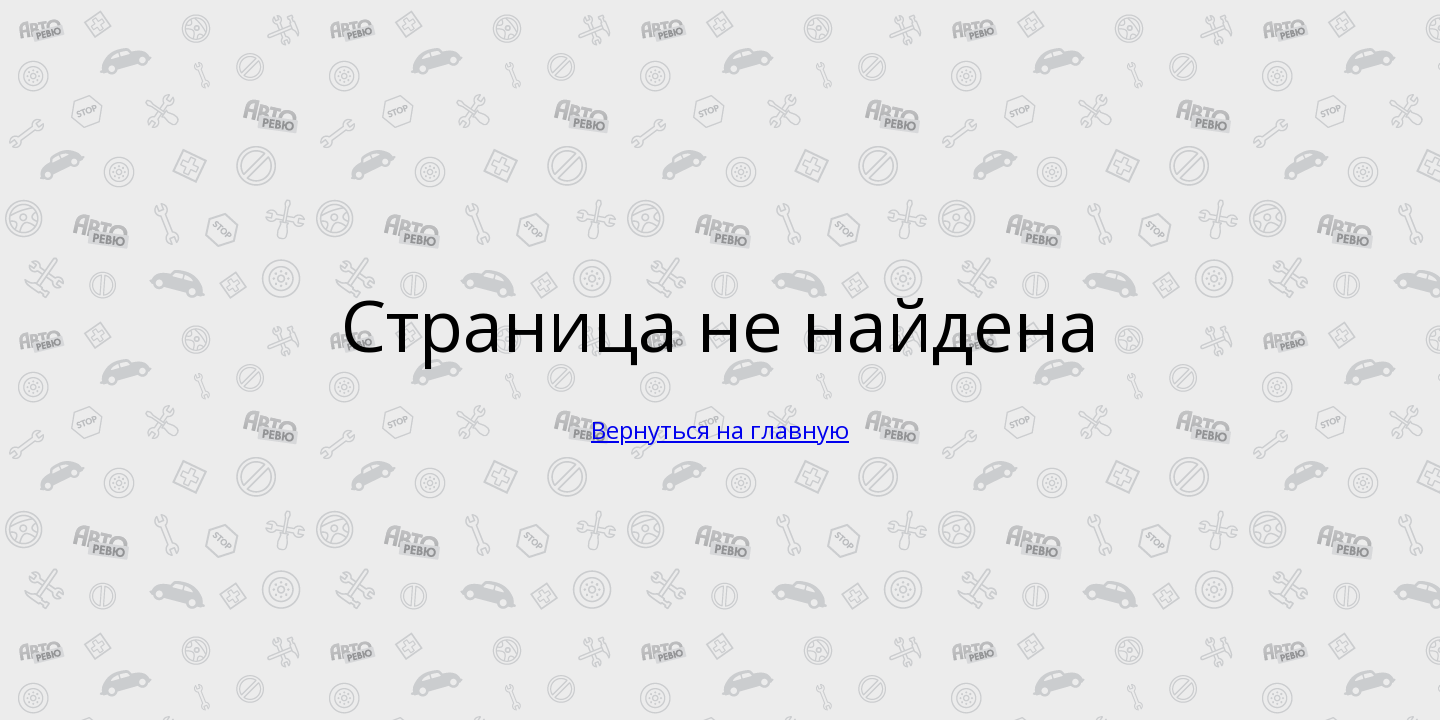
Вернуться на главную (720, 429)
